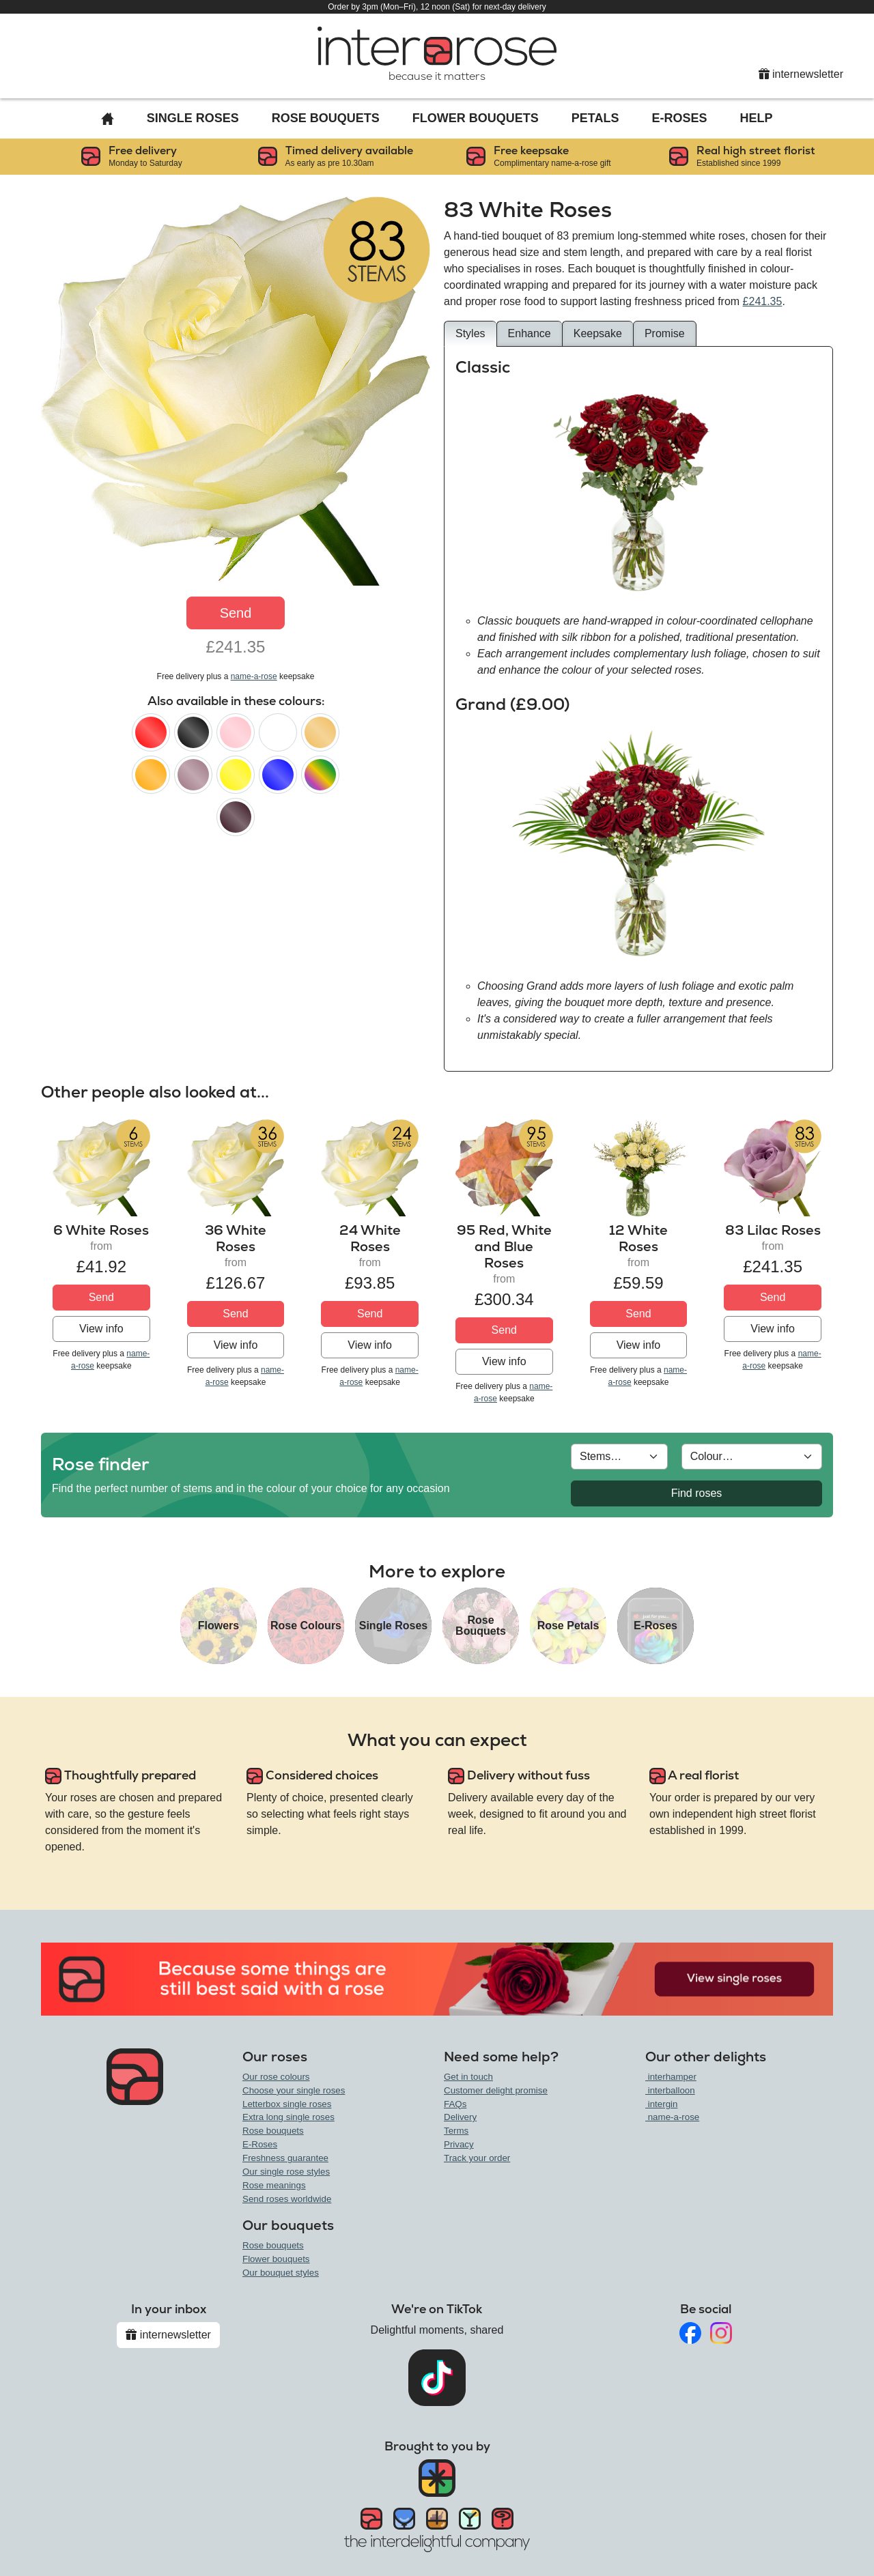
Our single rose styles (286, 2171)
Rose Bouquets (326, 118)
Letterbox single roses (286, 2104)
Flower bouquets (276, 2259)
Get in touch (468, 2077)
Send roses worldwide (286, 2199)
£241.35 (763, 301)
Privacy (459, 2144)
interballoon (670, 2090)
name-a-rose (254, 676)
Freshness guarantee (285, 2158)
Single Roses (193, 118)
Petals (595, 118)
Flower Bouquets (475, 118)
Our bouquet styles (280, 2272)
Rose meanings (274, 2185)
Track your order (477, 2158)
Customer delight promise (496, 2090)
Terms (456, 2131)
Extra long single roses (288, 2117)
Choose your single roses (293, 2090)
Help (756, 118)
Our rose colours (276, 2077)
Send (236, 612)
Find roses (696, 1493)
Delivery (460, 2117)
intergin (661, 2104)
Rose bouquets (273, 2131)
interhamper (670, 2077)
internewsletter (801, 74)
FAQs (455, 2104)
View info (101, 1328)
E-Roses (679, 118)
